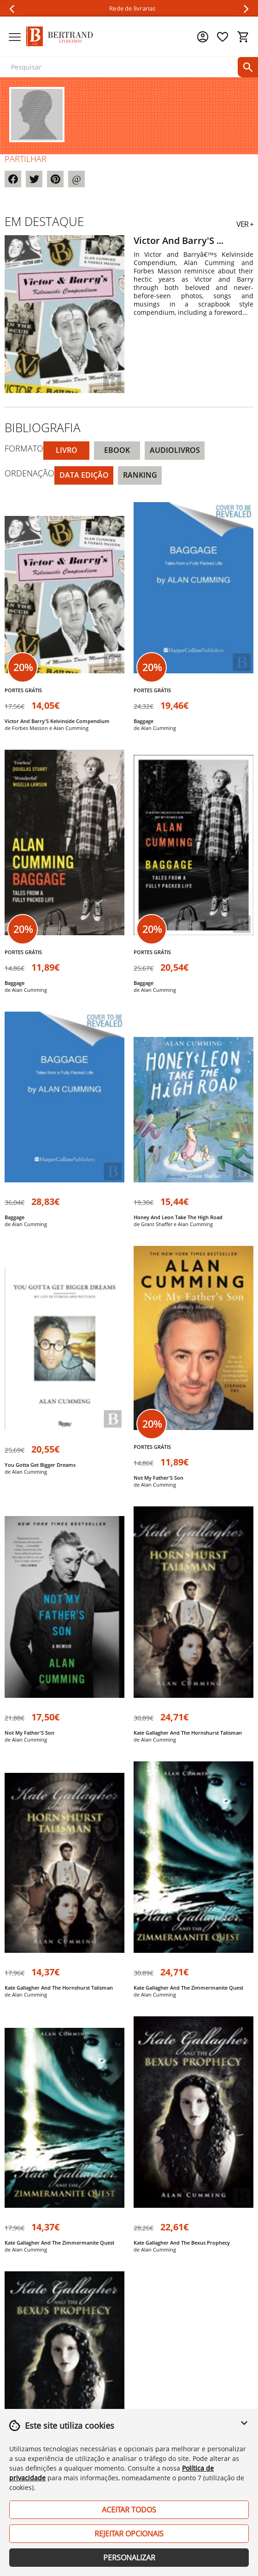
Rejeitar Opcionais (129, 2534)
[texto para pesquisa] (127, 66)
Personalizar (129, 2558)
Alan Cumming (70, 727)
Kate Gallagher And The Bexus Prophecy (182, 2242)
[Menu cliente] (203, 36)
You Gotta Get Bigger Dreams (40, 1464)
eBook (117, 450)
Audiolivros (175, 450)
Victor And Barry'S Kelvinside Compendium (57, 721)
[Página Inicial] (59, 37)
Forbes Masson (30, 727)
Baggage (143, 721)
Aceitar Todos (129, 2510)
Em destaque (44, 221)
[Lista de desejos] (223, 36)
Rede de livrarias (132, 9)
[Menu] (15, 37)
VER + (244, 224)
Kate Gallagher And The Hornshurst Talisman (188, 1732)
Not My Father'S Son (158, 1477)
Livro (66, 450)
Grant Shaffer (156, 1224)
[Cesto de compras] (243, 36)
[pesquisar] (248, 67)
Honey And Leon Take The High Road (178, 1217)
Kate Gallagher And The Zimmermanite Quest (188, 1987)
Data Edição (84, 475)
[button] (244, 2428)
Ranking (140, 475)
